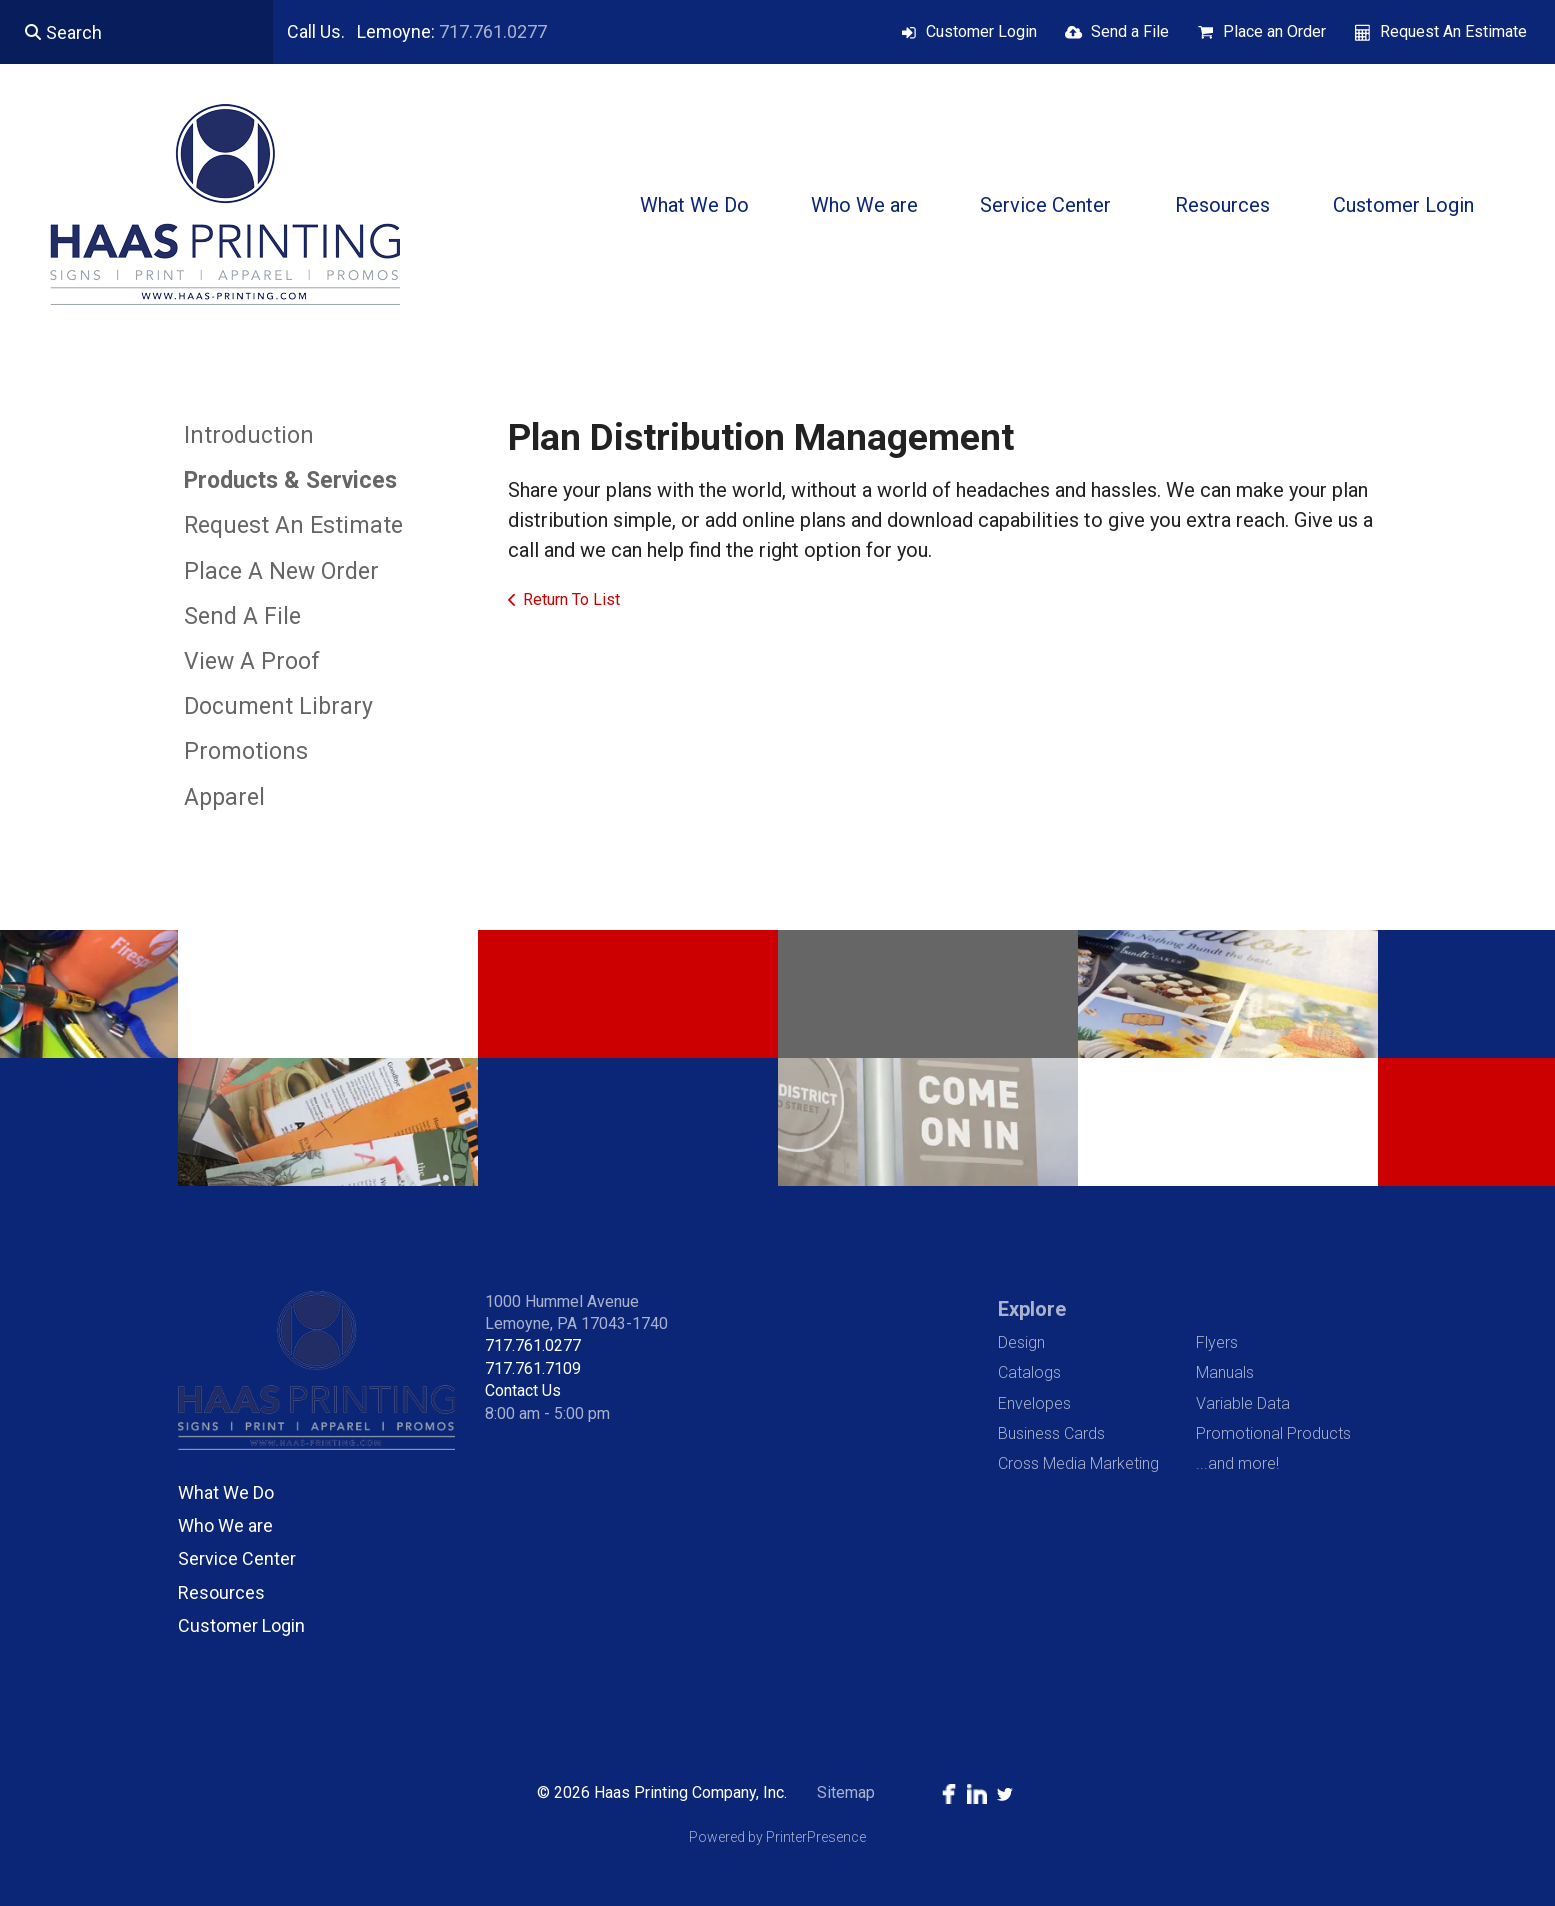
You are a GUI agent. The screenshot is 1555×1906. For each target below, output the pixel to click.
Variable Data (1243, 1403)
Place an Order (1274, 31)
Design (1021, 1342)
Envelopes (1034, 1403)
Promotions (246, 751)
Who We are (864, 205)
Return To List (571, 599)
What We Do (694, 205)
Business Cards (1051, 1433)
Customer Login (981, 31)
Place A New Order (281, 571)
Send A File (242, 616)
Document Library (278, 706)
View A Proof (252, 661)
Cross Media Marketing (1078, 1463)
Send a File (1130, 31)
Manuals (1225, 1372)
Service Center (1045, 205)
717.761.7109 (533, 1368)
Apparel (224, 797)
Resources (1222, 205)
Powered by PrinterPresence (777, 1837)
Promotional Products (1273, 1433)
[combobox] (136, 32)
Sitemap (846, 1792)
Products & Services (290, 480)
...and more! (1237, 1463)
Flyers (1217, 1342)
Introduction (249, 435)
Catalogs (1029, 1372)
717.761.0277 (493, 31)
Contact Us (523, 1390)
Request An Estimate (1453, 31)
